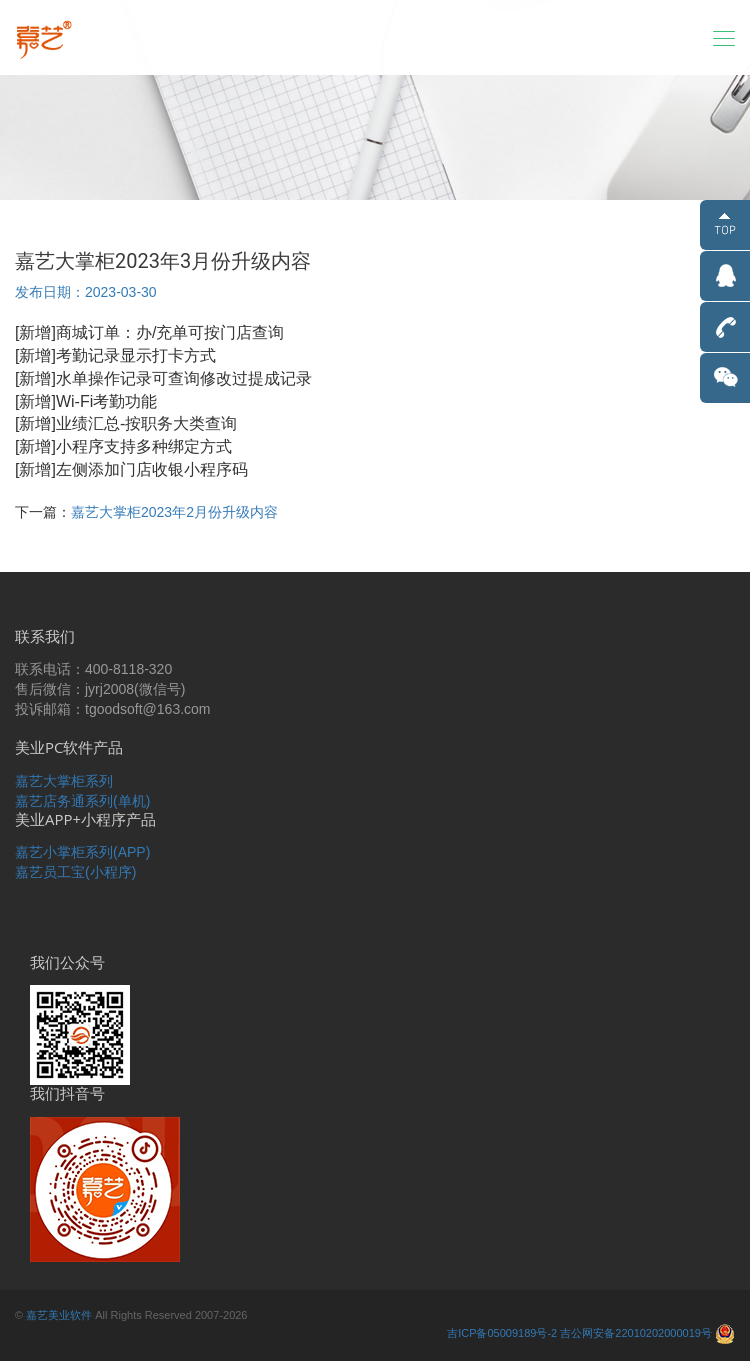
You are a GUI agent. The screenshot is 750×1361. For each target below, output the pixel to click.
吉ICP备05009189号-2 (502, 1333)
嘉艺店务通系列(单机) (82, 801)
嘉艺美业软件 (59, 1315)
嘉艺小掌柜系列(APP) (82, 852)
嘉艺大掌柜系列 (64, 781)
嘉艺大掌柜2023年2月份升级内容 (174, 512)
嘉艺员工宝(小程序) (75, 872)
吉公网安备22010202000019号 (636, 1333)
